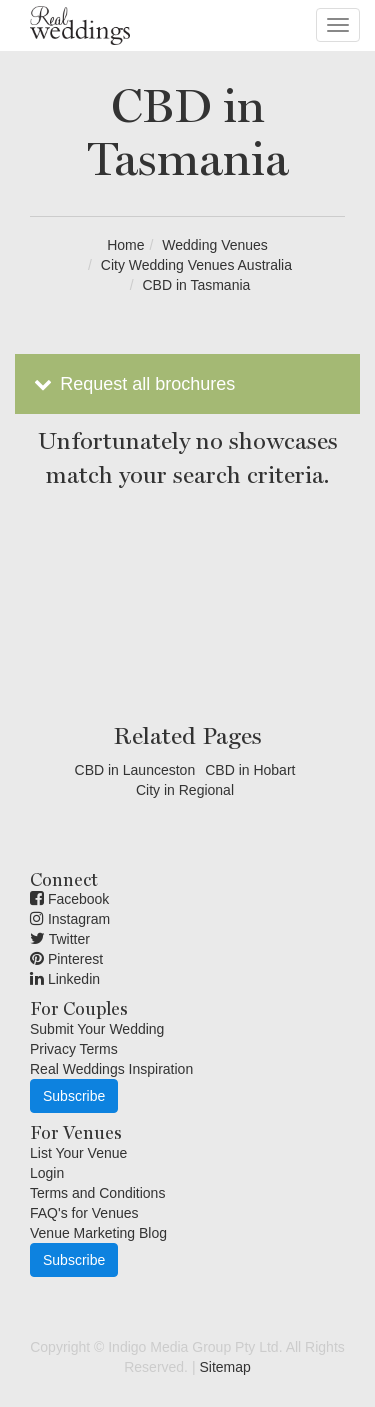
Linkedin (65, 979)
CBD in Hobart (250, 770)
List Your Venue (78, 1153)
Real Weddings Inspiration (111, 1069)
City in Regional (185, 790)
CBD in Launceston (135, 770)
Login (47, 1173)
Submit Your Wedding (97, 1029)
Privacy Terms (74, 1049)
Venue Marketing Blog (98, 1233)
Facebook (69, 899)
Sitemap (224, 1367)
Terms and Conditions (97, 1193)
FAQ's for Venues (84, 1213)
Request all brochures (132, 384)
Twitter (60, 939)
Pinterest (66, 959)
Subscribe (74, 1096)
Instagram (70, 919)
